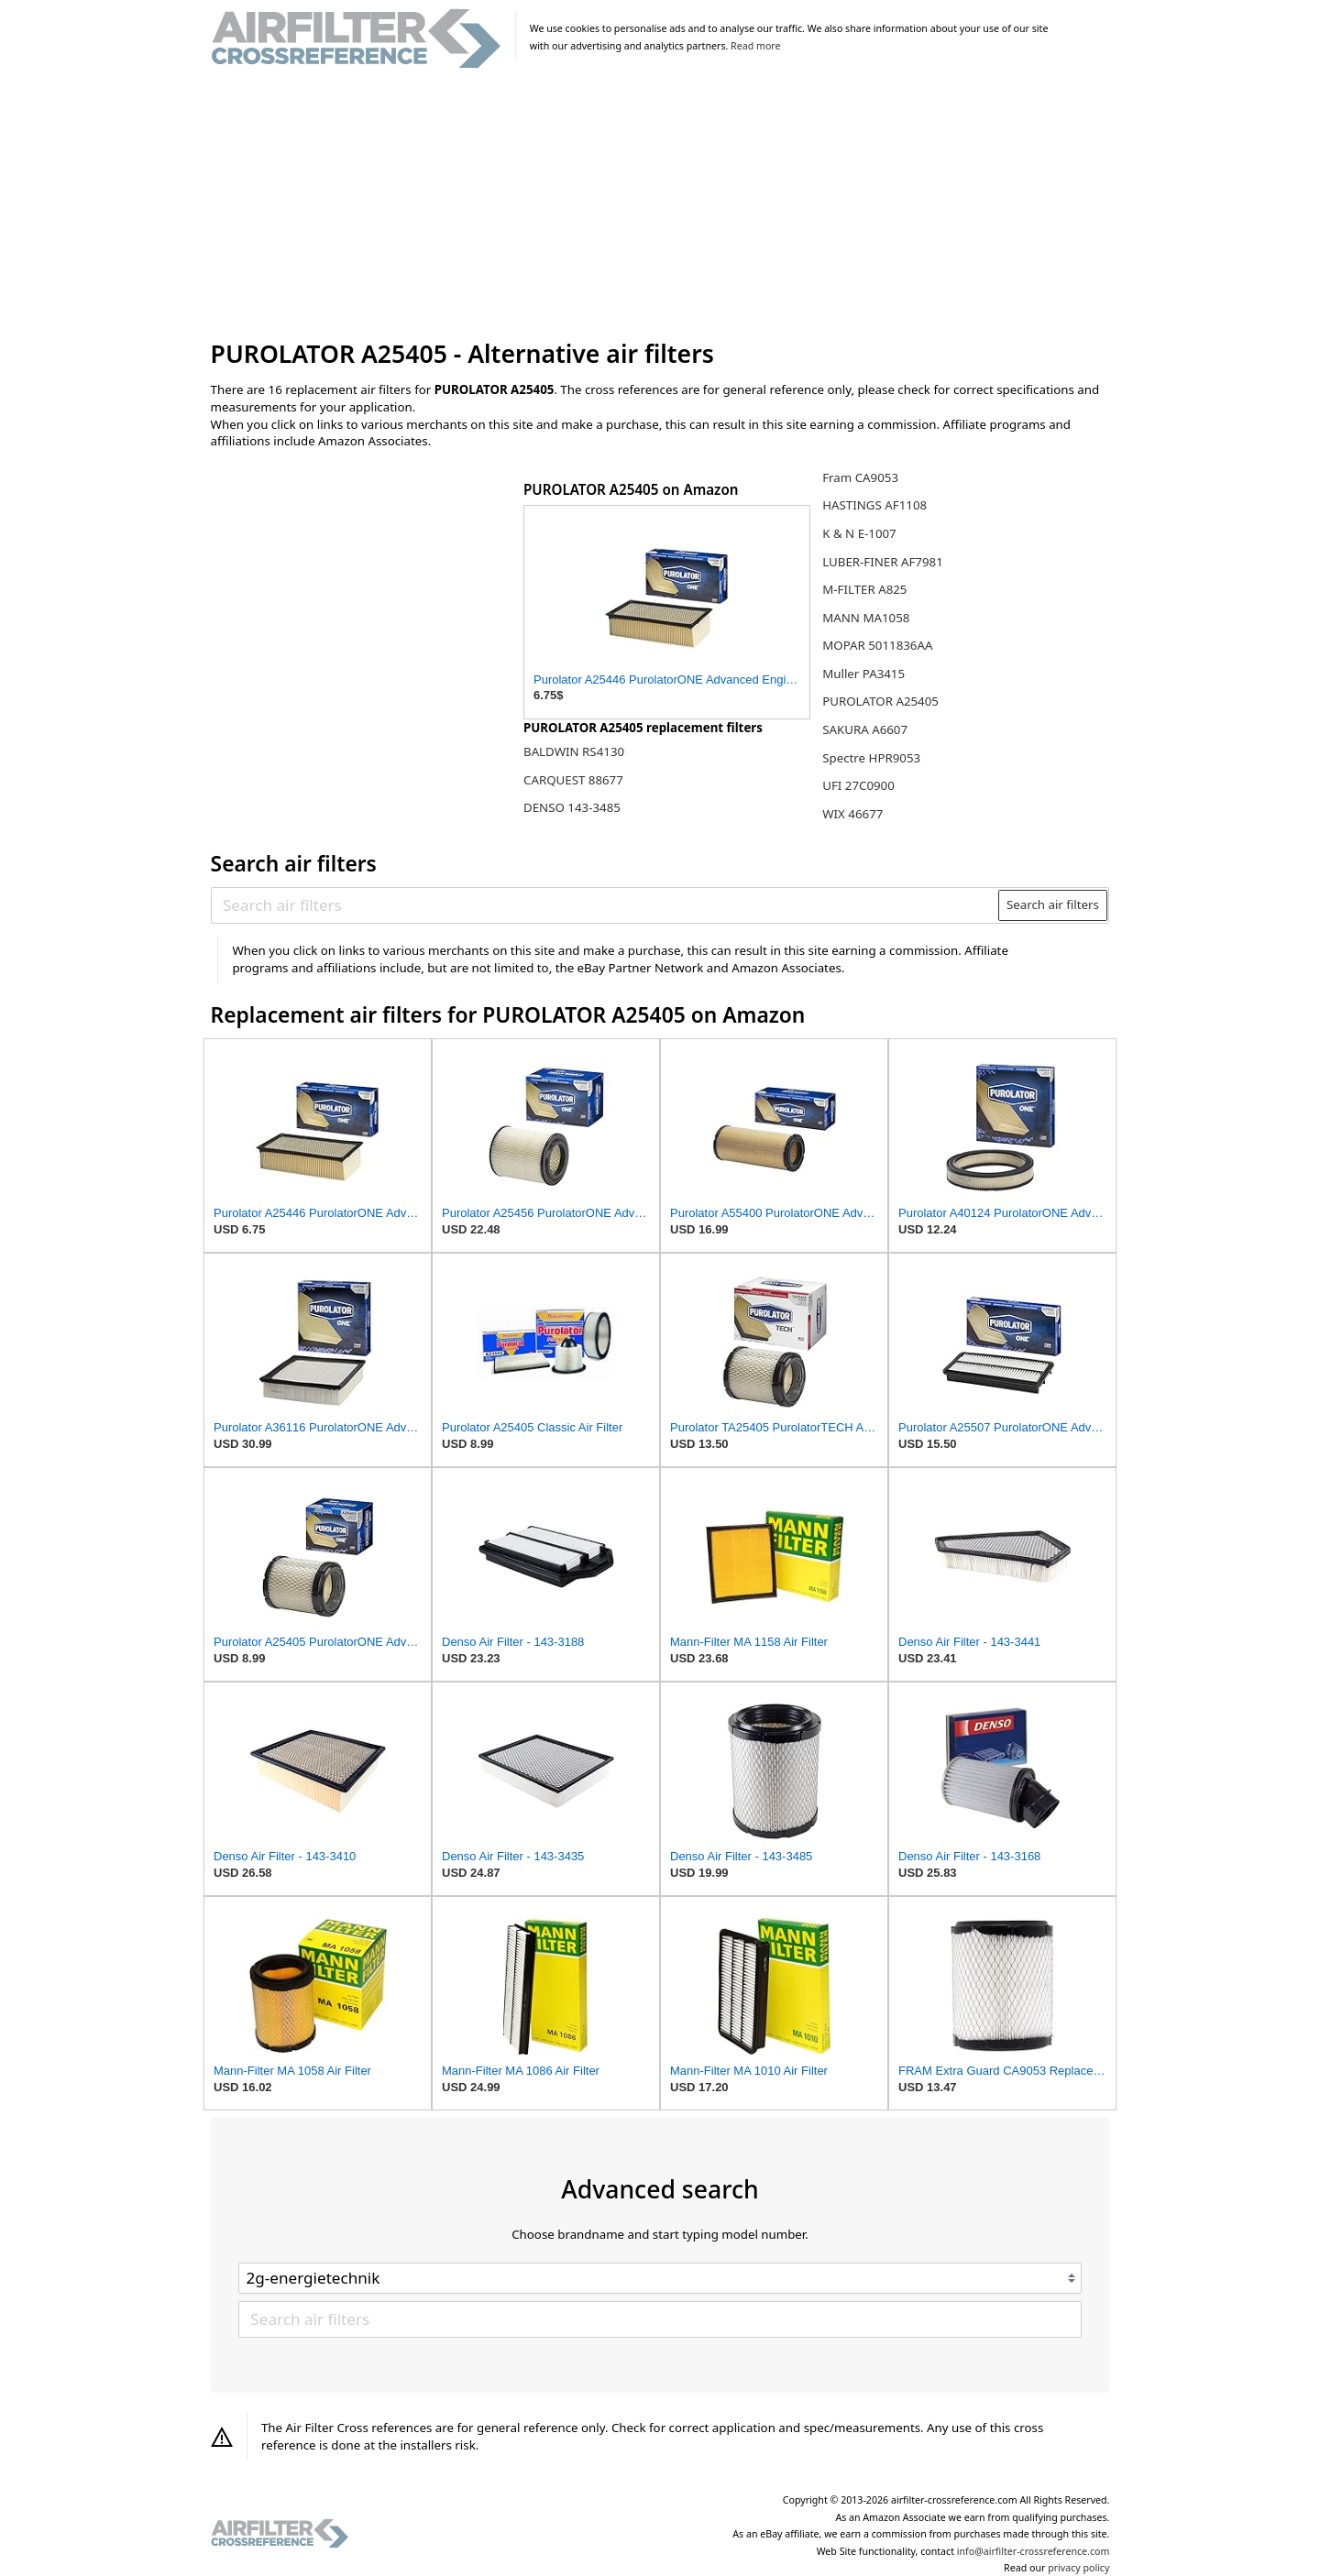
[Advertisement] (660, 205)
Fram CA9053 (860, 477)
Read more (755, 45)
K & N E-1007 (859, 533)
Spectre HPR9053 (871, 758)
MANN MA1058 (865, 617)
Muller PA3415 (863, 673)
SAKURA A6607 (865, 729)
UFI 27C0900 (858, 785)
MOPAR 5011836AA (877, 645)
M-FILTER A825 (864, 589)
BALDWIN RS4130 (573, 751)
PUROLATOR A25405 (880, 701)
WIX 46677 (852, 814)
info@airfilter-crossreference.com (1033, 2551)
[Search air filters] (605, 904)
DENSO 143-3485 (572, 807)
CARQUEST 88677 (573, 780)
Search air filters (1052, 904)
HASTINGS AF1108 (874, 505)
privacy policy (1078, 2567)
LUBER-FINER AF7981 (882, 562)
